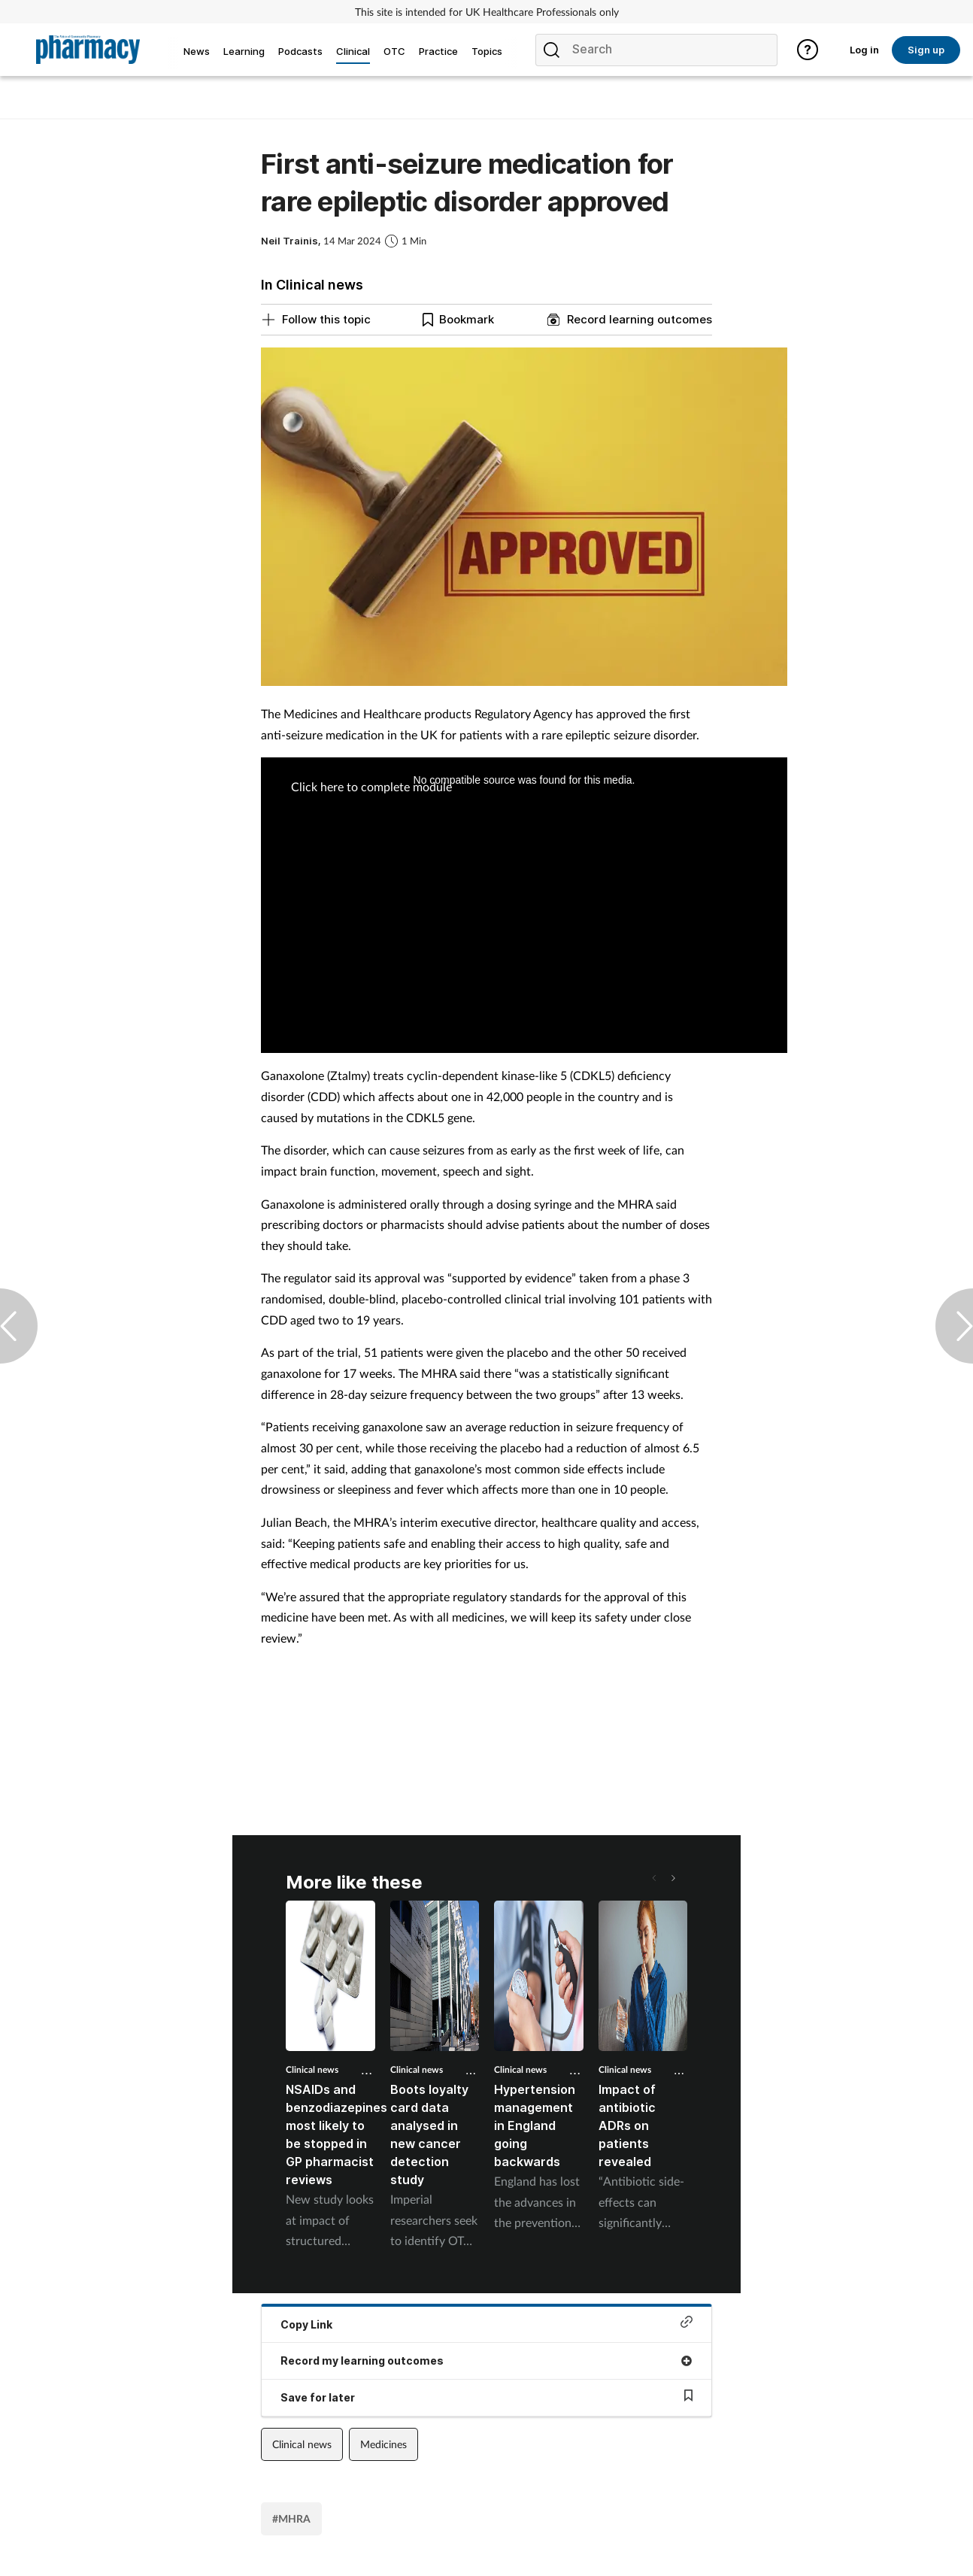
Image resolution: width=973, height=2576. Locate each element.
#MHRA (291, 2518)
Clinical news (312, 2069)
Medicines (383, 2444)
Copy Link (486, 2323)
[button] (672, 1878)
